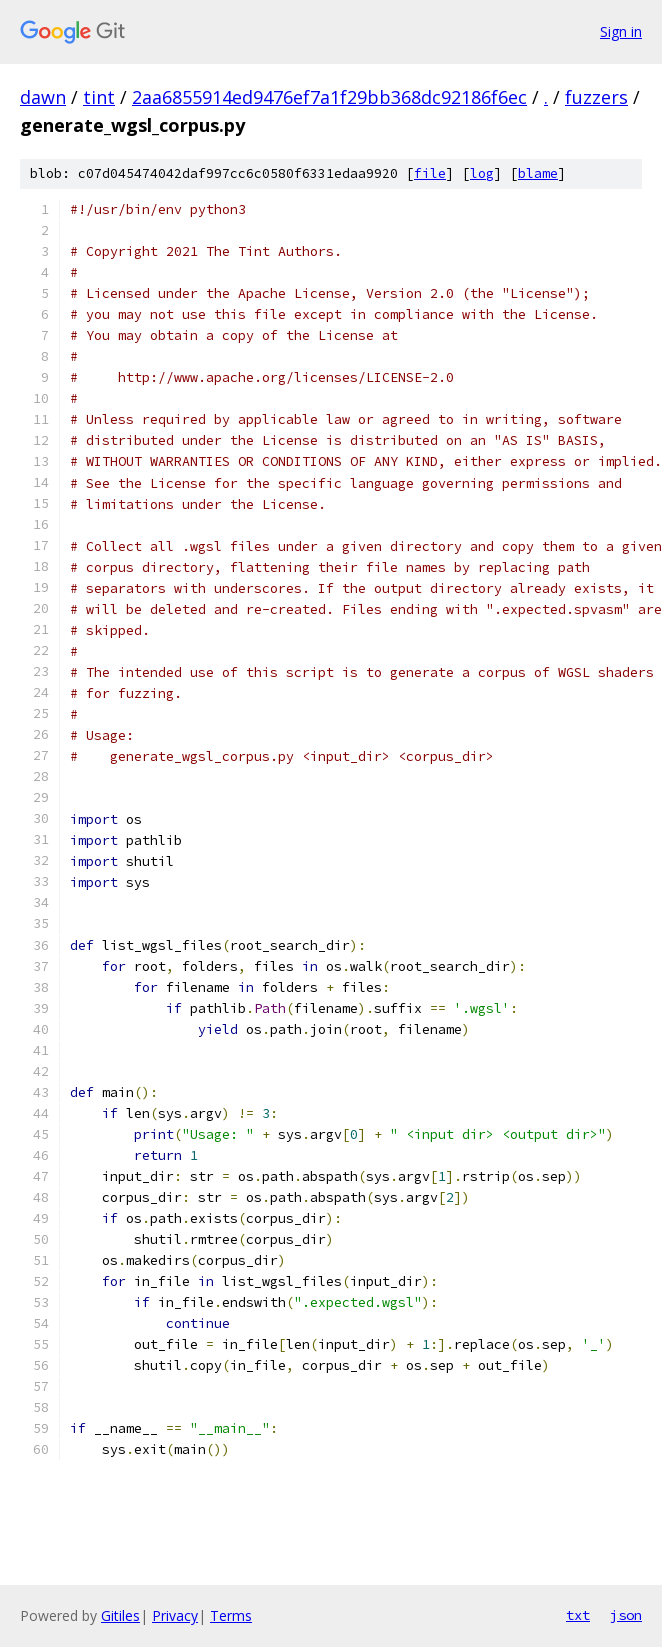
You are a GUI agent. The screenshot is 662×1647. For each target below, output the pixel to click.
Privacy (175, 1615)
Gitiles (120, 1615)
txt (578, 1615)
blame (538, 173)
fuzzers (596, 97)
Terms (231, 1615)
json (626, 1615)
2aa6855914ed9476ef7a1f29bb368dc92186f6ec (329, 97)
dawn (43, 97)
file (430, 173)
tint (99, 97)
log (482, 173)
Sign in (621, 31)
